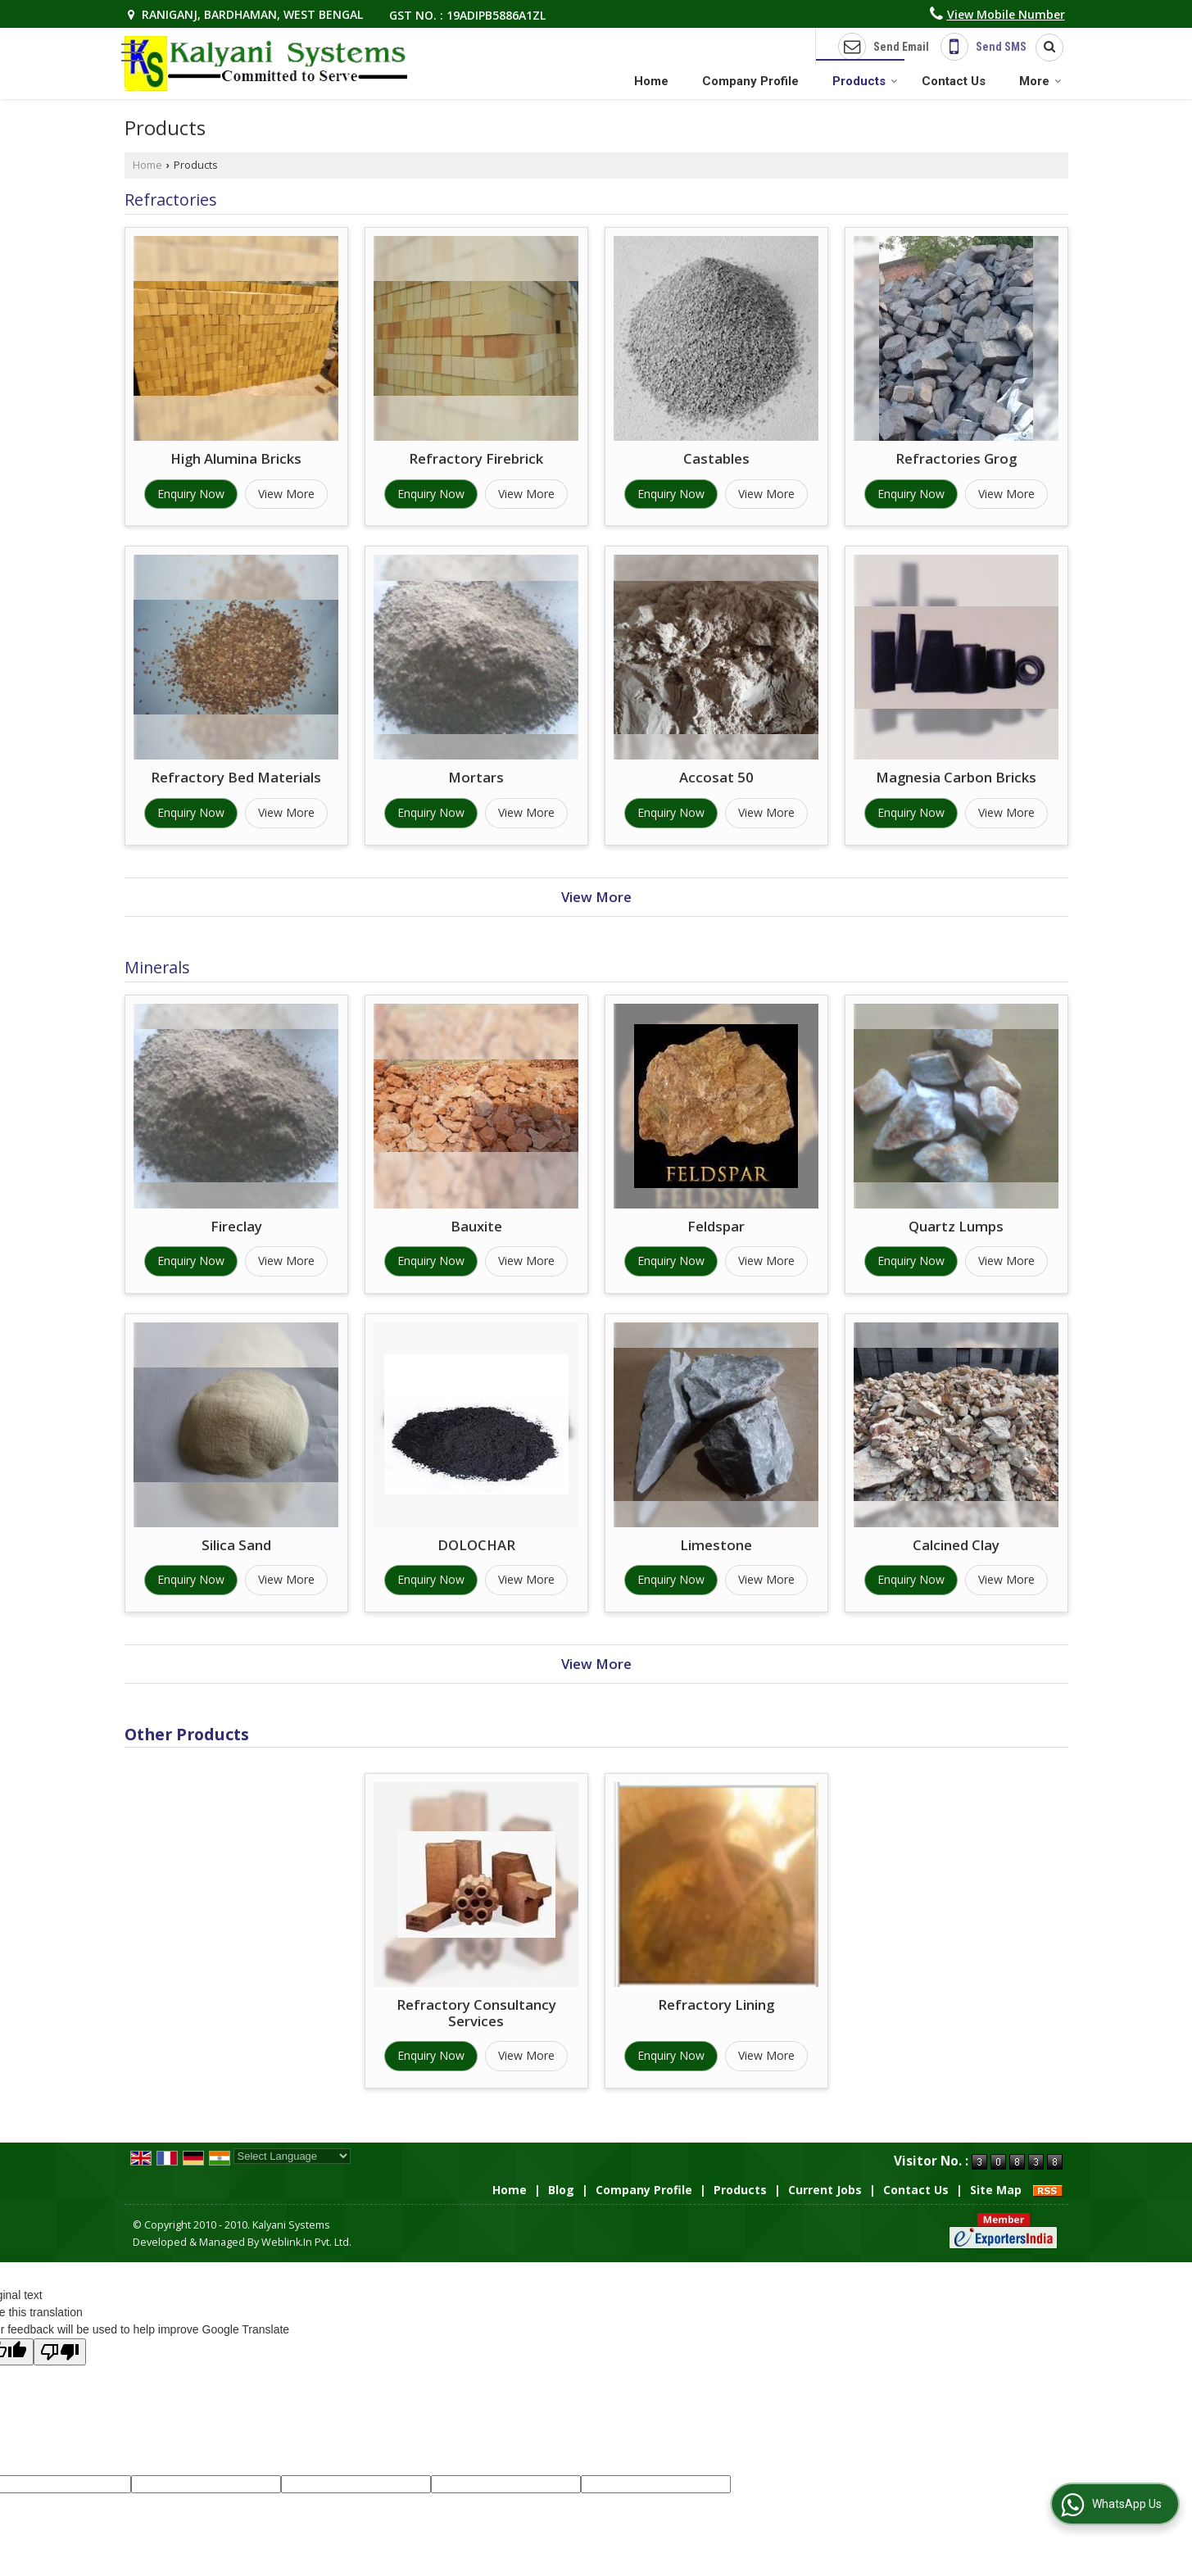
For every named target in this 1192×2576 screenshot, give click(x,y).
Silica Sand (236, 1544)
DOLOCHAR (476, 1544)
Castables (716, 458)
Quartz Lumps (956, 1226)
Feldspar (716, 1226)
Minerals (157, 967)
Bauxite (476, 1226)
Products (865, 81)
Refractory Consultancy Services (476, 2012)
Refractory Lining (716, 2004)
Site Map (996, 2189)
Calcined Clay (956, 1544)
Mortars (476, 777)
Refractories (171, 199)
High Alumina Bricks (235, 458)
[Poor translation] (60, 2351)
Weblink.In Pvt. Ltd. (306, 2242)
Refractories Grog (956, 458)
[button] (1006, 14)
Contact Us (954, 81)
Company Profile (750, 81)
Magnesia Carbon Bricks (956, 777)
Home (651, 81)
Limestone (716, 1544)
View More (286, 493)
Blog (561, 2189)
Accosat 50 (716, 777)
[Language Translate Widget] (292, 2156)
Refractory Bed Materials (236, 777)
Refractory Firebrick (476, 458)
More (1040, 81)
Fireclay (236, 1226)
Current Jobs (825, 2189)
